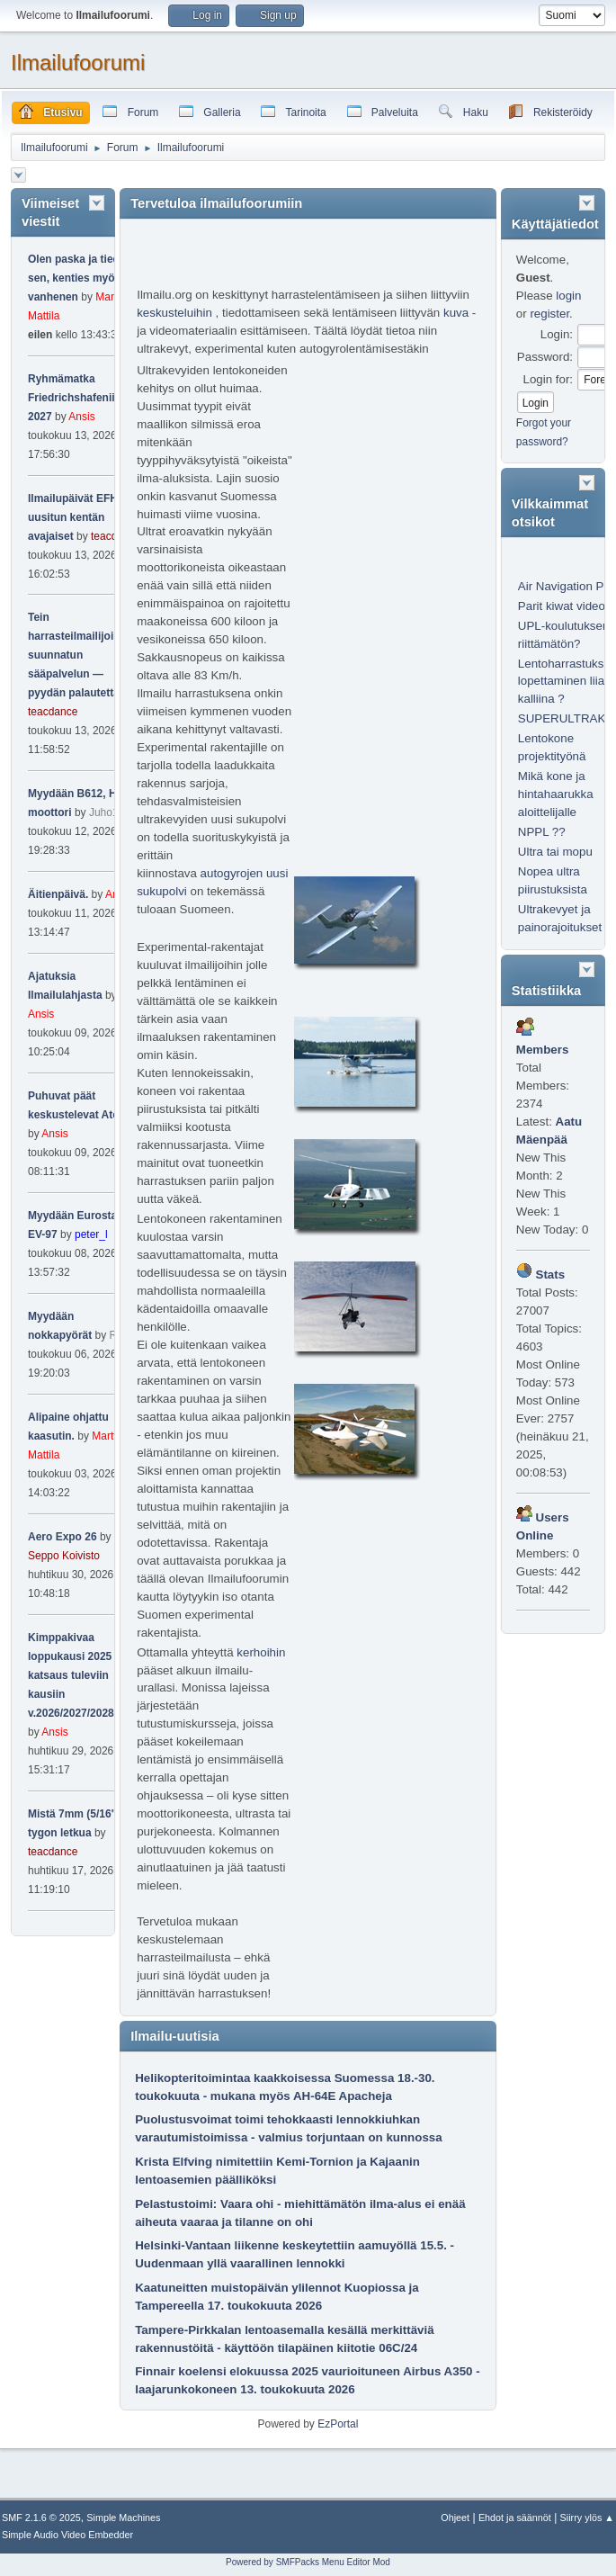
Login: (556, 334)
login (568, 295)
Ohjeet (455, 2517)
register (549, 313)
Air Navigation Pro (566, 586)
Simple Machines (123, 2517)
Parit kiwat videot (563, 606)
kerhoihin (261, 1652)
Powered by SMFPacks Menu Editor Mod (308, 2562)
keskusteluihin (174, 312)
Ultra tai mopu (555, 851)
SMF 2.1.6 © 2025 (41, 2517)
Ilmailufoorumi (78, 62)
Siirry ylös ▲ (587, 2517)
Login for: (547, 379)
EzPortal (337, 2424)
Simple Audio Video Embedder (67, 2534)
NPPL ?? (542, 832)
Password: (545, 357)
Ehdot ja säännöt (514, 2517)
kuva (456, 312)
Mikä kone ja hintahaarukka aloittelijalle (556, 794)
